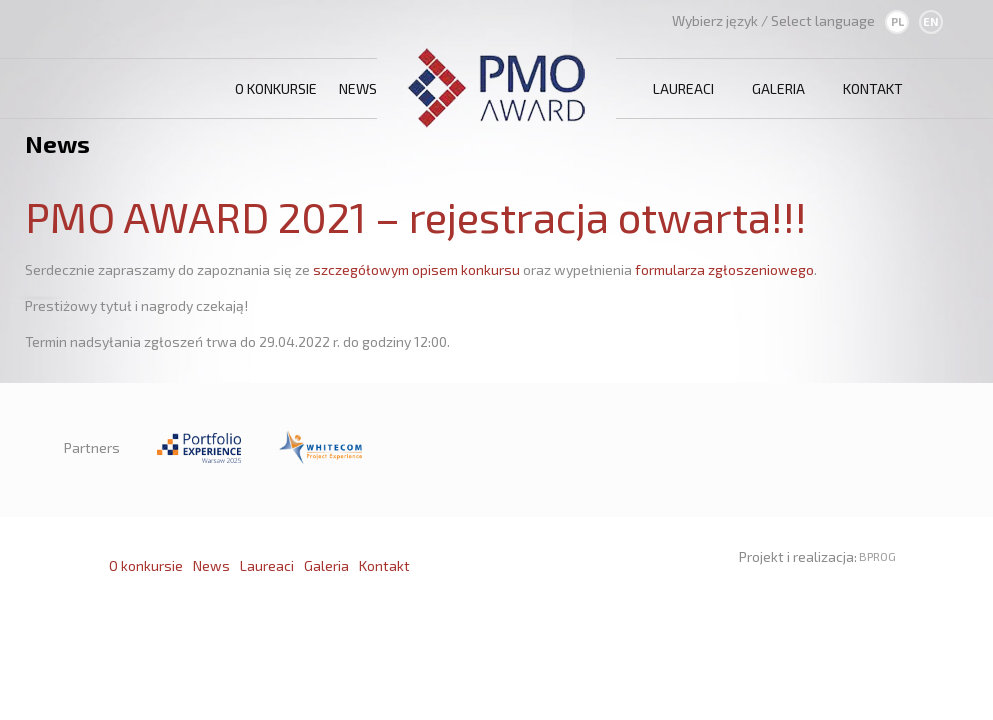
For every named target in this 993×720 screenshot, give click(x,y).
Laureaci (683, 88)
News (358, 88)
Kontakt (873, 88)
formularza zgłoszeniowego (724, 269)
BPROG (877, 556)
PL (897, 21)
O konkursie (276, 88)
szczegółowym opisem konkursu (416, 269)
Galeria (778, 88)
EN (930, 21)
